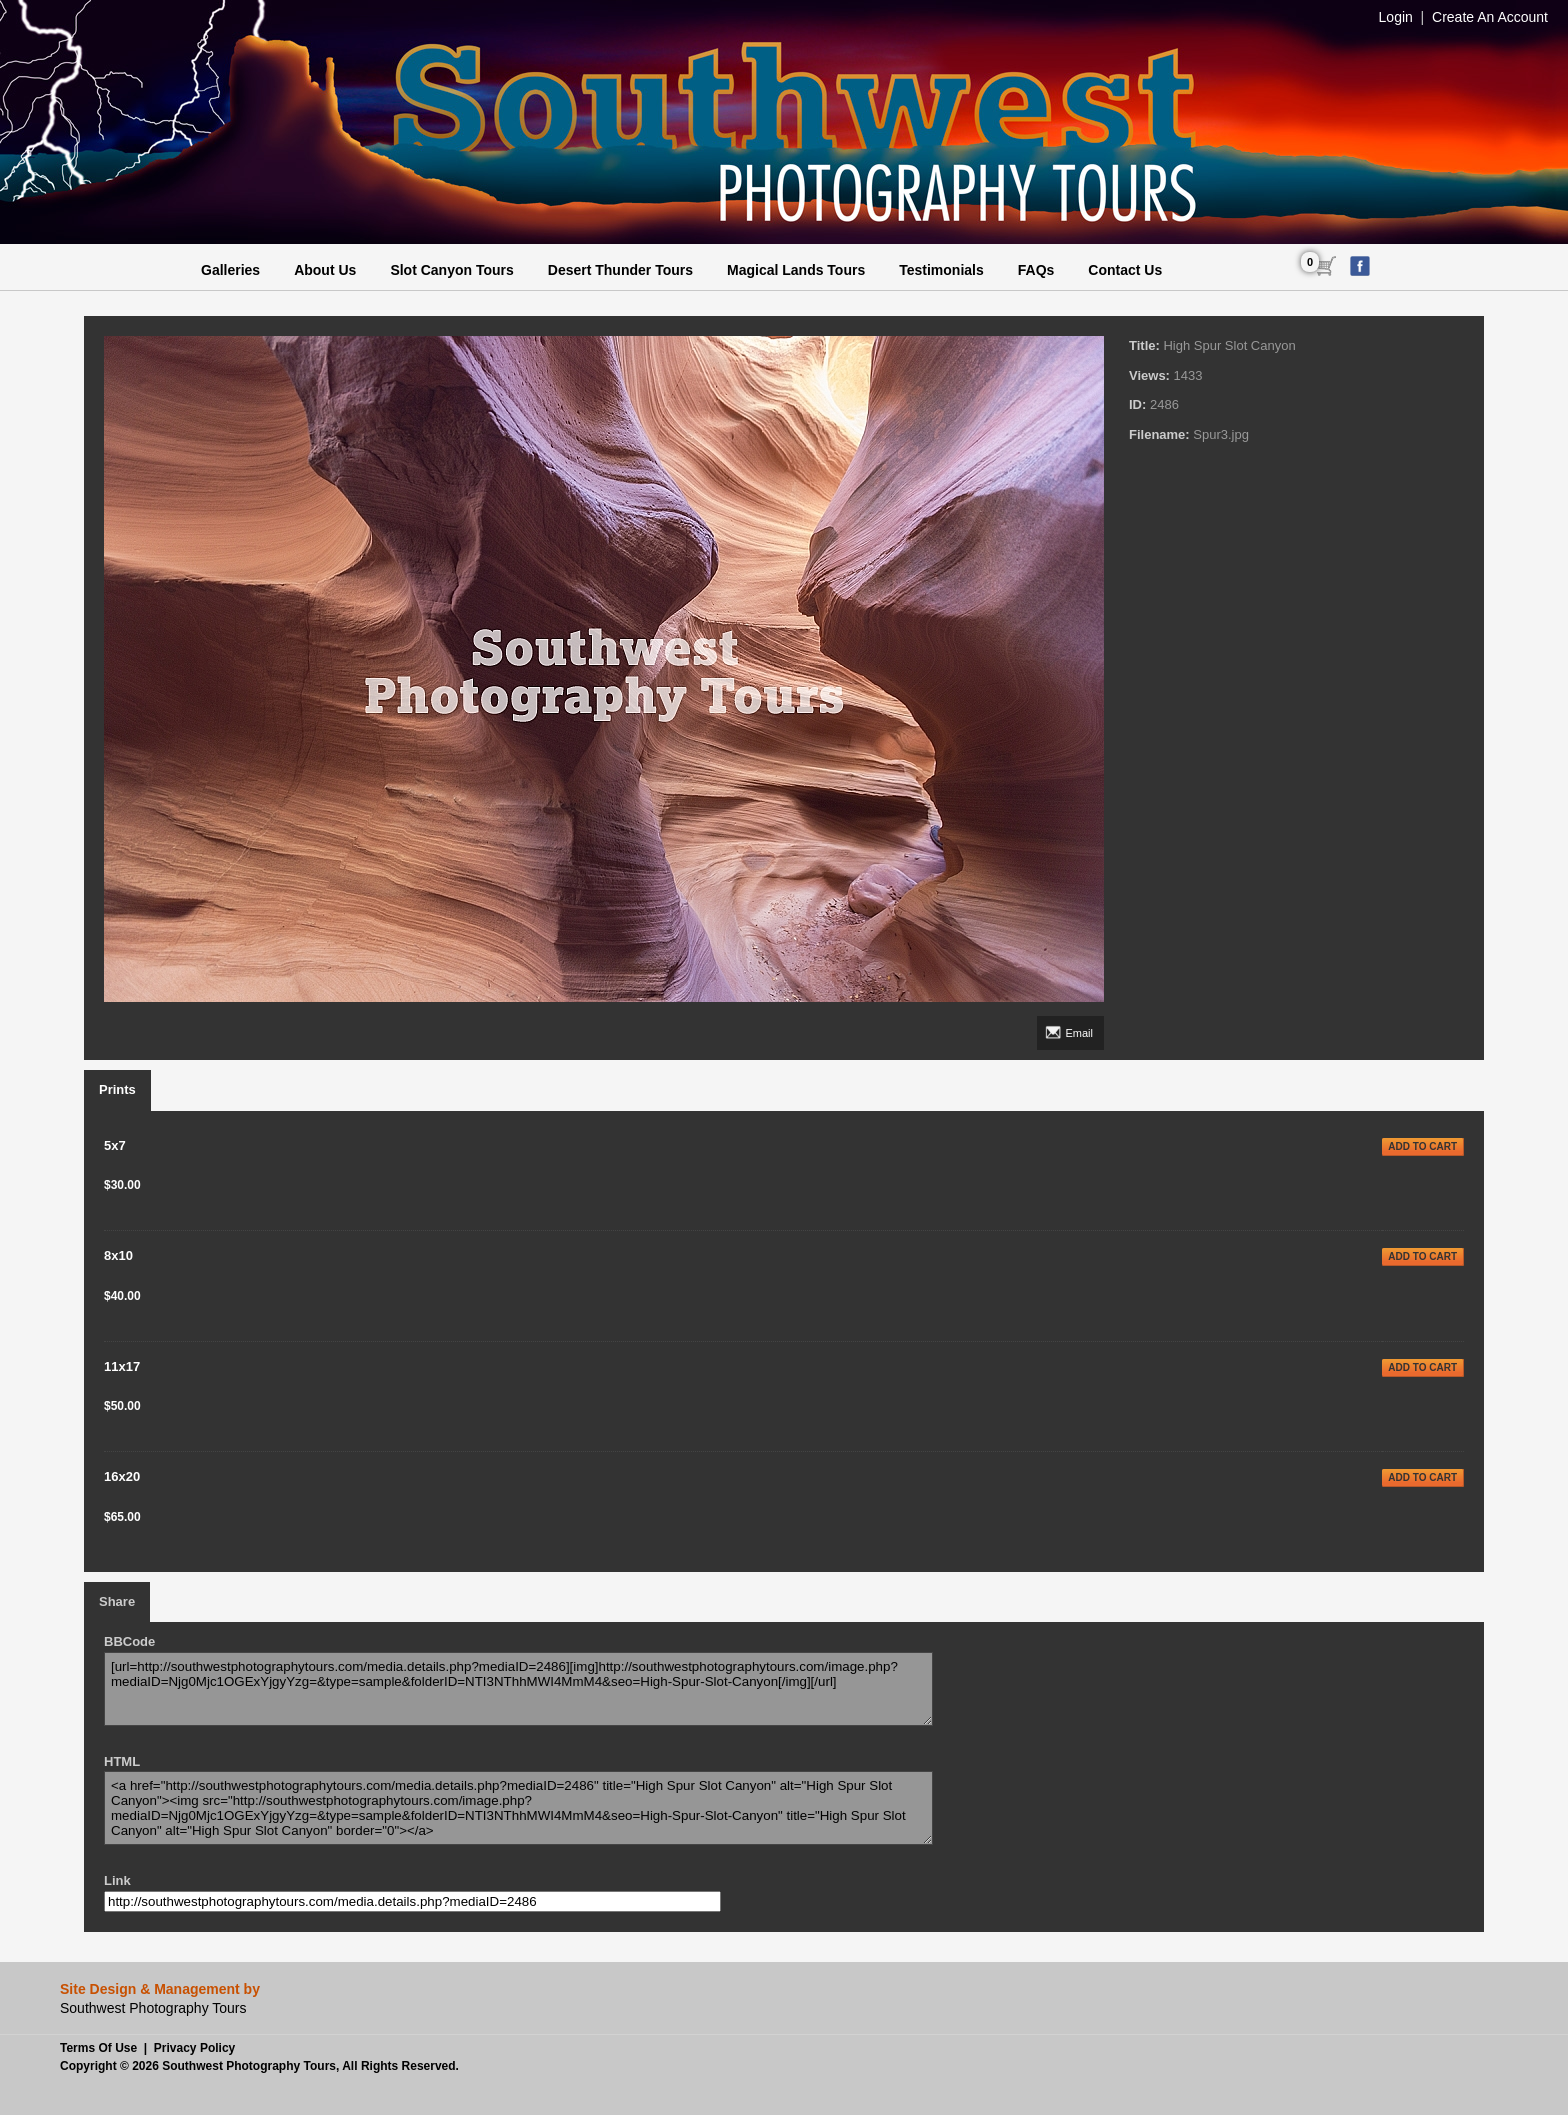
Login (1396, 17)
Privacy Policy (194, 2048)
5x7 (115, 1145)
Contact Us (1125, 270)
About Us (325, 270)
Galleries (230, 270)
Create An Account (1490, 17)
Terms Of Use (98, 2048)
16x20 (122, 1476)
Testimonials (941, 270)
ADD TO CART (1422, 1146)
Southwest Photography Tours (249, 2066)
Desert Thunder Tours (620, 270)
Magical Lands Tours (796, 270)
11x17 (122, 1366)
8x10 (118, 1255)
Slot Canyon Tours (451, 270)
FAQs (1036, 270)
